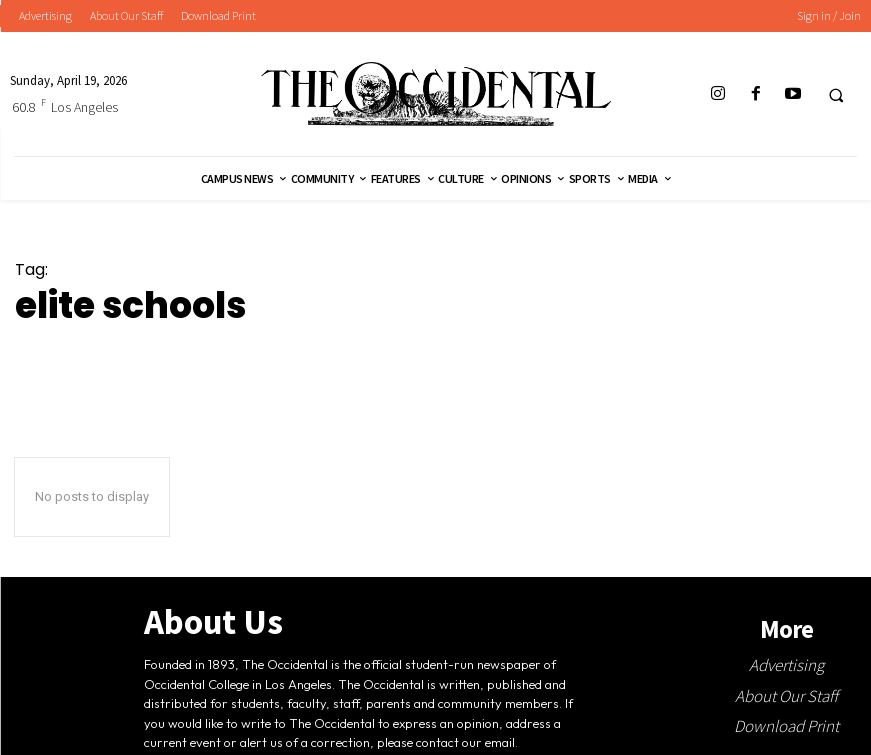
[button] (836, 95)
